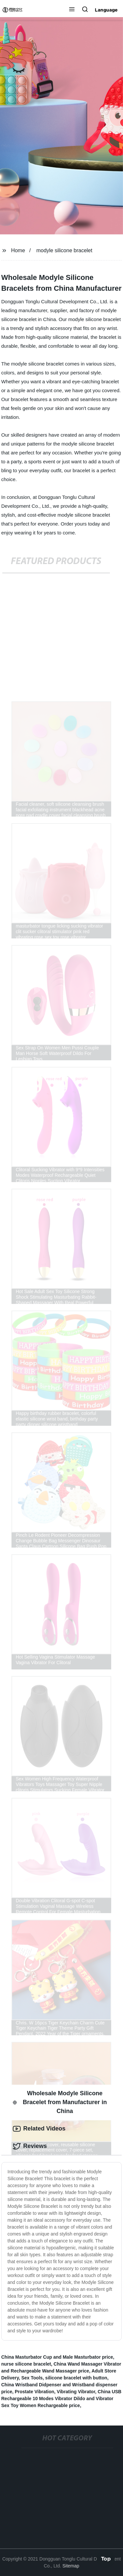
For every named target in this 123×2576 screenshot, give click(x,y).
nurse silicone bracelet (26, 2364)
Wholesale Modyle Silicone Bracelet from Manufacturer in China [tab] (60, 2102)
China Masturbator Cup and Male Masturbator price (57, 2357)
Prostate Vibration (34, 2391)
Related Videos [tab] (39, 2129)
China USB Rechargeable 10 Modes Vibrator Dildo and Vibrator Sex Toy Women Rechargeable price (61, 2398)
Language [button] (106, 10)
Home (18, 250)
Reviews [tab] (30, 2146)
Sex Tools (32, 2377)
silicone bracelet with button (76, 2377)
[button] (72, 10)
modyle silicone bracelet (64, 250)
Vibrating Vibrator (76, 2391)
